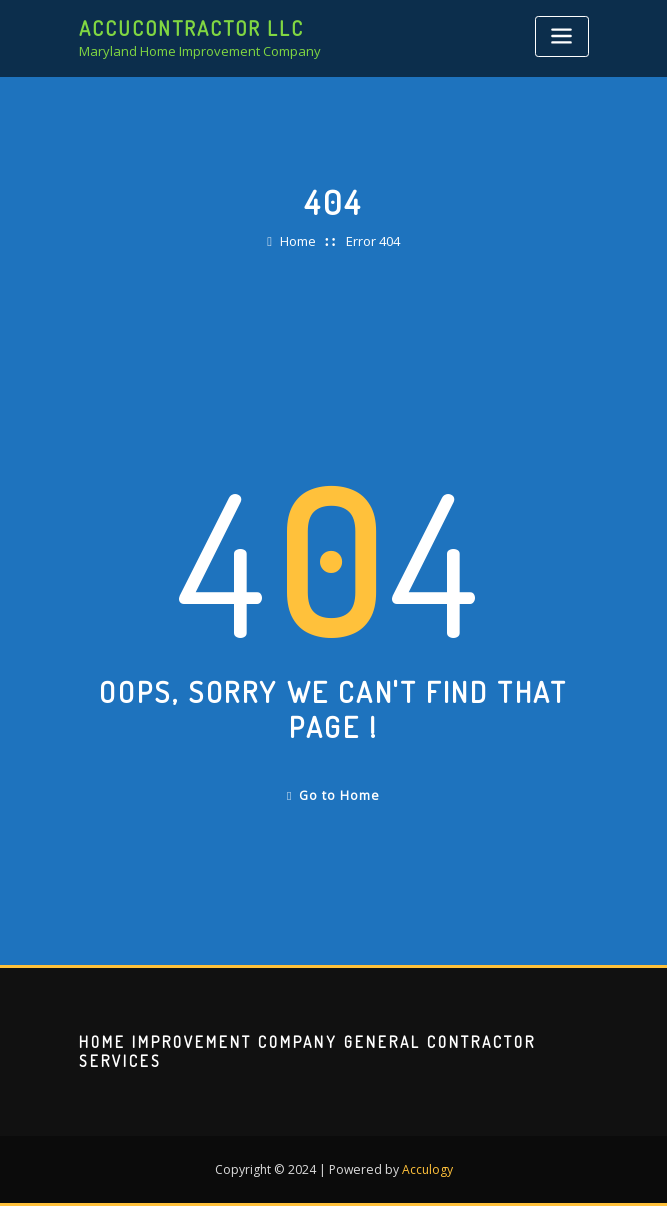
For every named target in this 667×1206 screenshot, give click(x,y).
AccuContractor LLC (191, 28)
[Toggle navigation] (562, 36)
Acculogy (427, 1169)
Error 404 (373, 241)
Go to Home (333, 795)
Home (298, 241)
